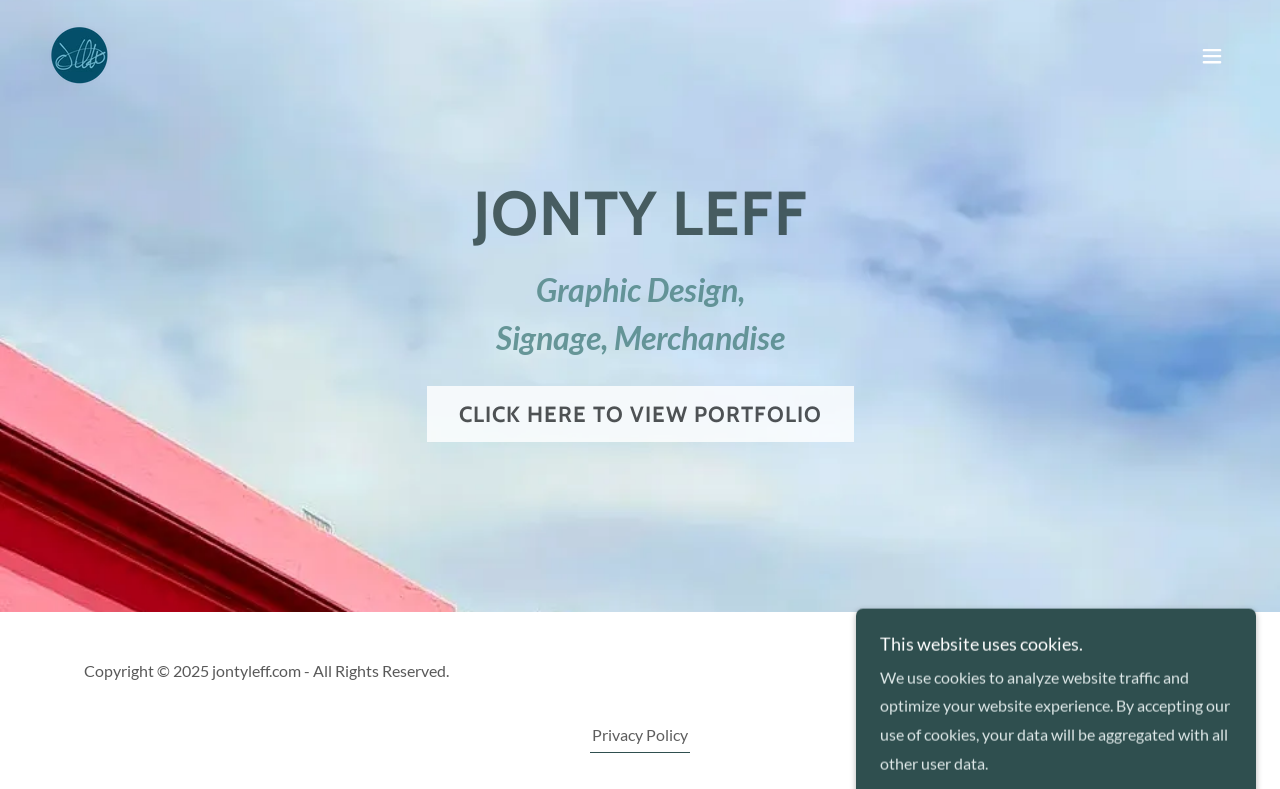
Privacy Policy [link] (640, 734)
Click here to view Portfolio (640, 414)
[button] (1212, 56)
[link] (80, 53)
